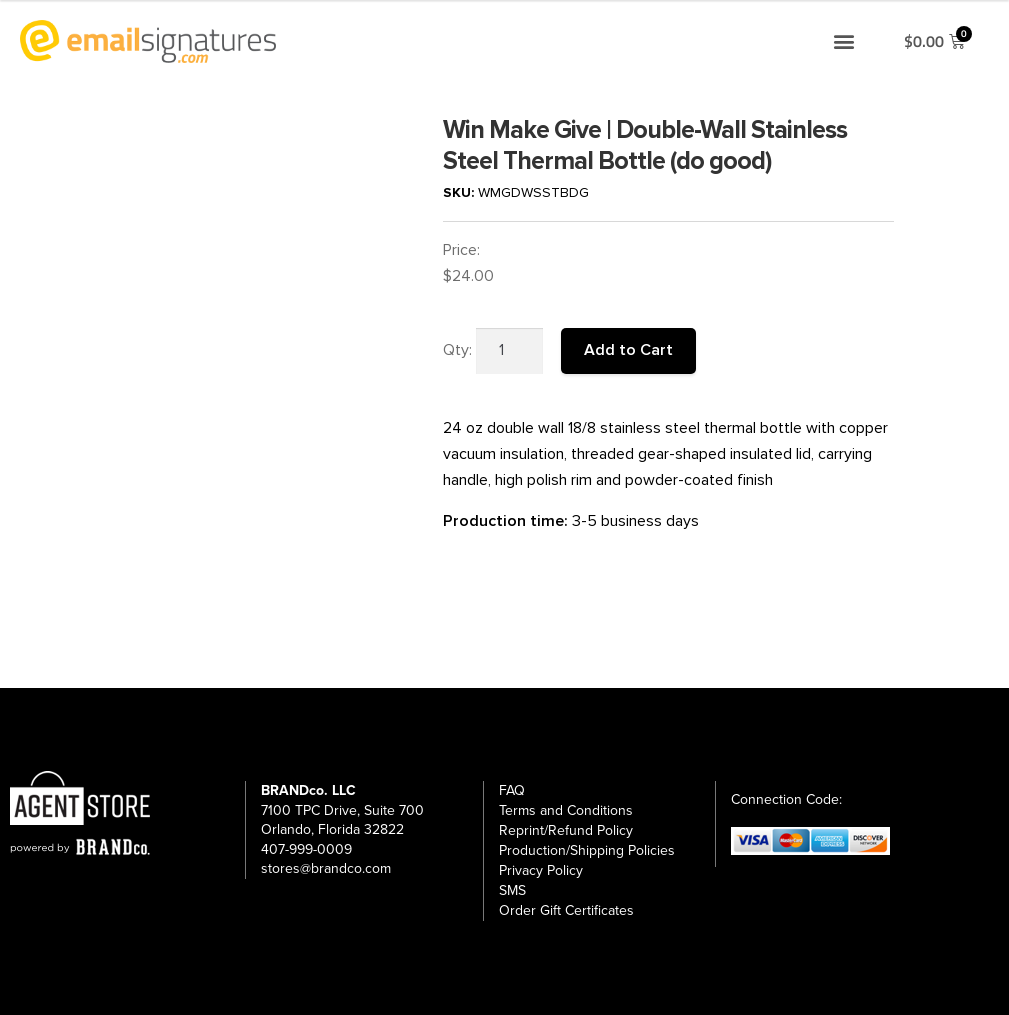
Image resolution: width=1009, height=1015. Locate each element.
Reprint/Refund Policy (566, 830)
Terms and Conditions (566, 810)
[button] (843, 41)
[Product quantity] (510, 351)
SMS (512, 890)
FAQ (512, 790)
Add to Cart (628, 350)
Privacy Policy (541, 870)
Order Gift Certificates (566, 910)
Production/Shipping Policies (587, 850)
